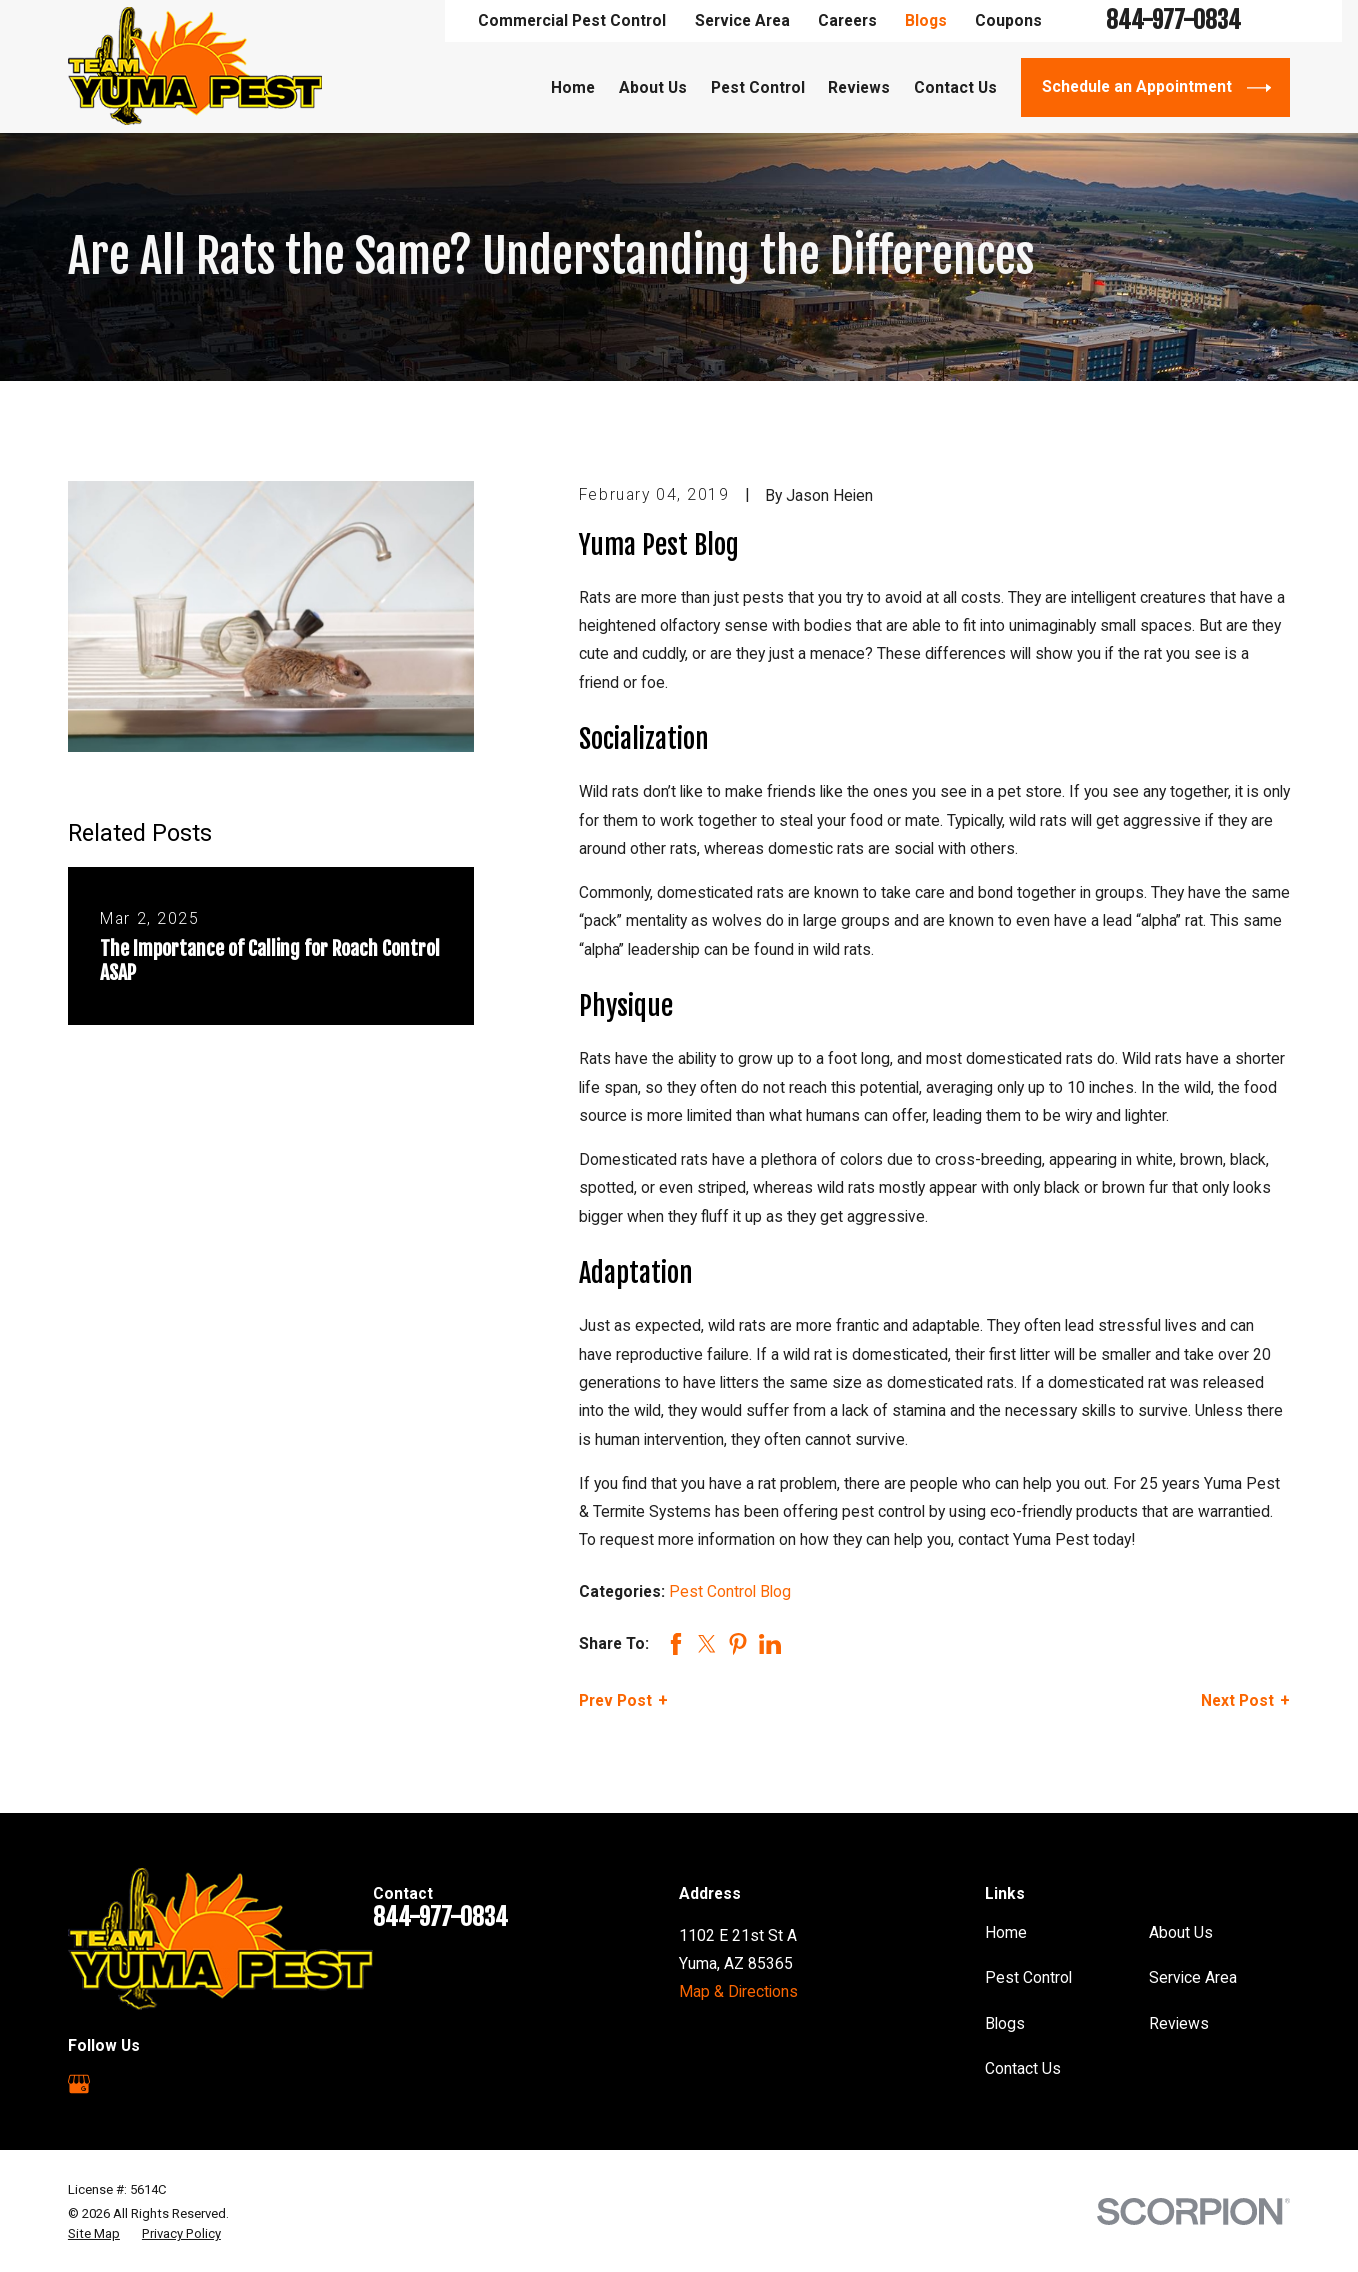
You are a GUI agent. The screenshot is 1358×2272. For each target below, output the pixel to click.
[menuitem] (94, 2234)
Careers (847, 20)
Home (1006, 1932)
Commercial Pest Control (572, 20)
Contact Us (1023, 2068)
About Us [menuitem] (653, 87)
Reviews (1179, 2023)
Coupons (1008, 20)
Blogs (926, 20)
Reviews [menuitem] (859, 87)
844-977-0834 (1173, 21)
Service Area (742, 20)
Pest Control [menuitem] (758, 87)
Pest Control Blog (730, 1591)
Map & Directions (738, 1991)
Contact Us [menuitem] (955, 87)
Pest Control (1028, 1977)
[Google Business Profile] (79, 2084)
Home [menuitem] (573, 87)
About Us (1181, 1932)
